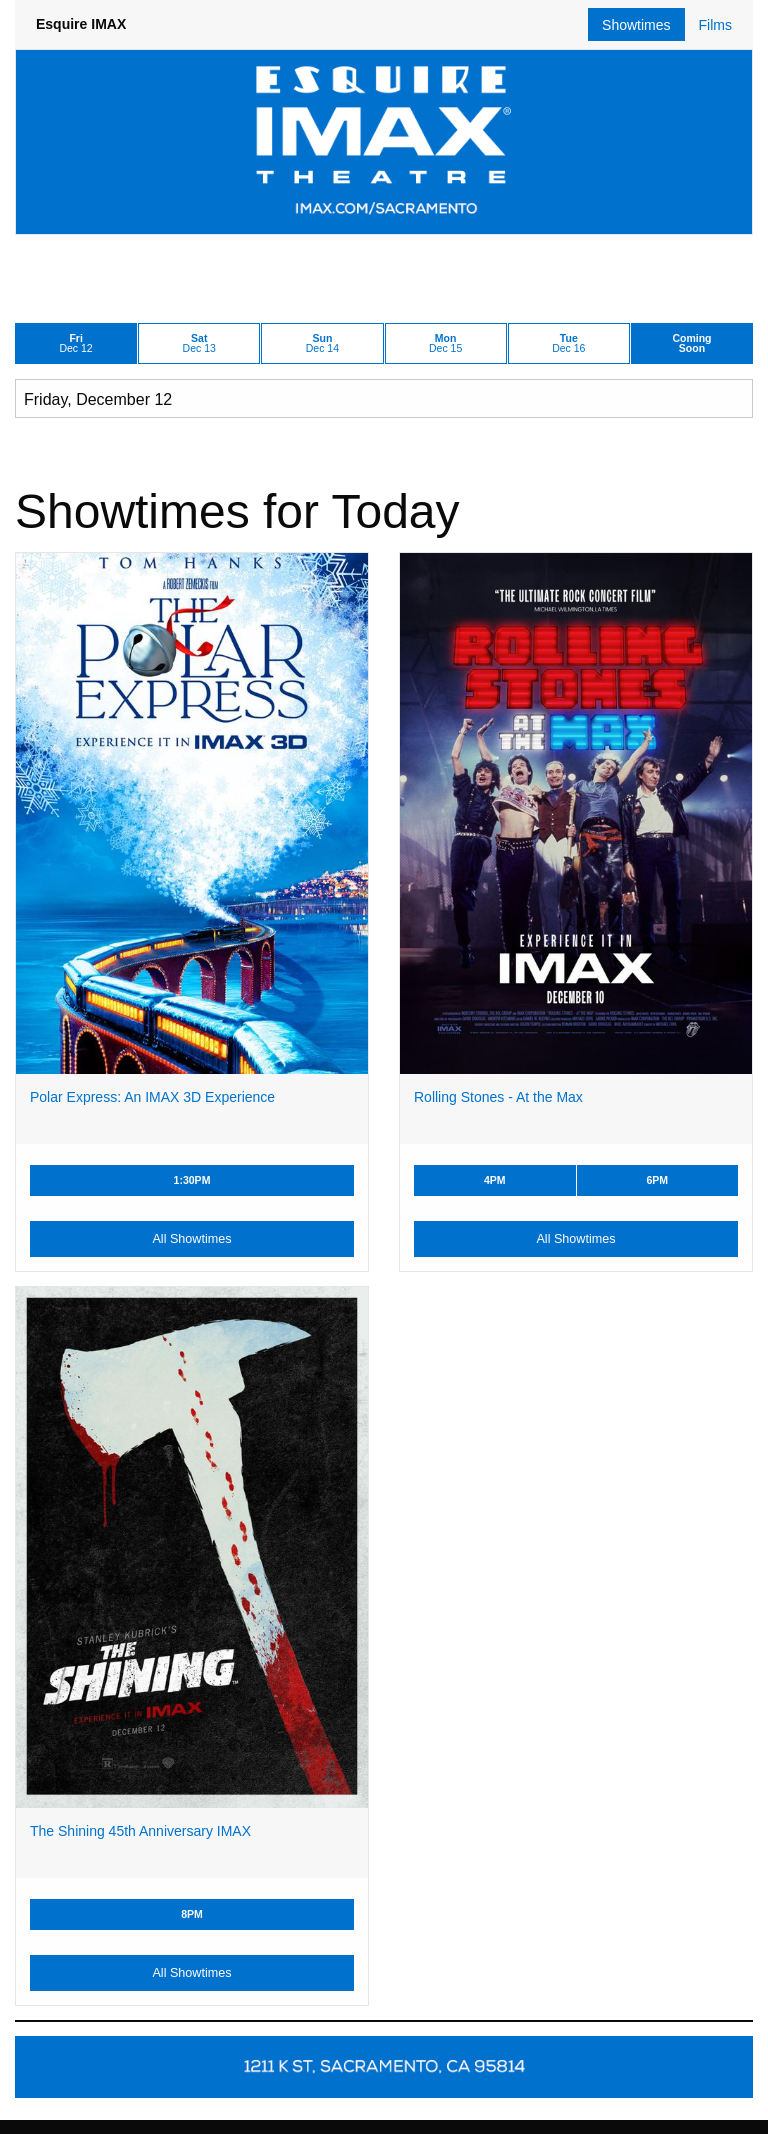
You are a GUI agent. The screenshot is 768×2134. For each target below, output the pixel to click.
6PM (657, 1180)
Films (715, 25)
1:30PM (192, 1180)
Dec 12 (76, 343)
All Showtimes (191, 1239)
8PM (192, 1914)
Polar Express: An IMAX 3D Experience (152, 1097)
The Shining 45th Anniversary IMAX (140, 1831)
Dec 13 (199, 343)
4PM (495, 1180)
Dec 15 (445, 343)
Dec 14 (322, 343)
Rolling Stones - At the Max (498, 1097)
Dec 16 (568, 343)
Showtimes (636, 25)
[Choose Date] (384, 398)
